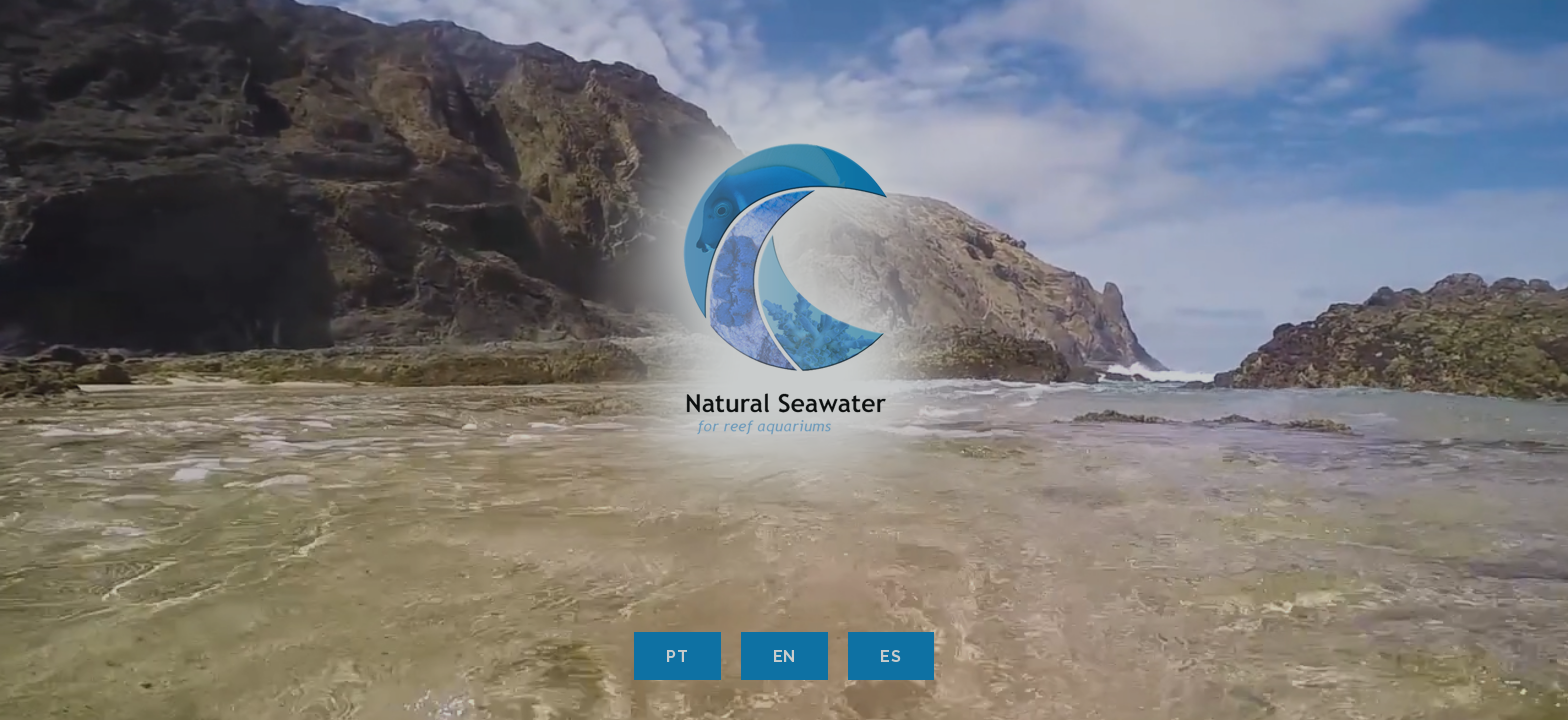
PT (677, 656)
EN (785, 656)
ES (891, 656)
